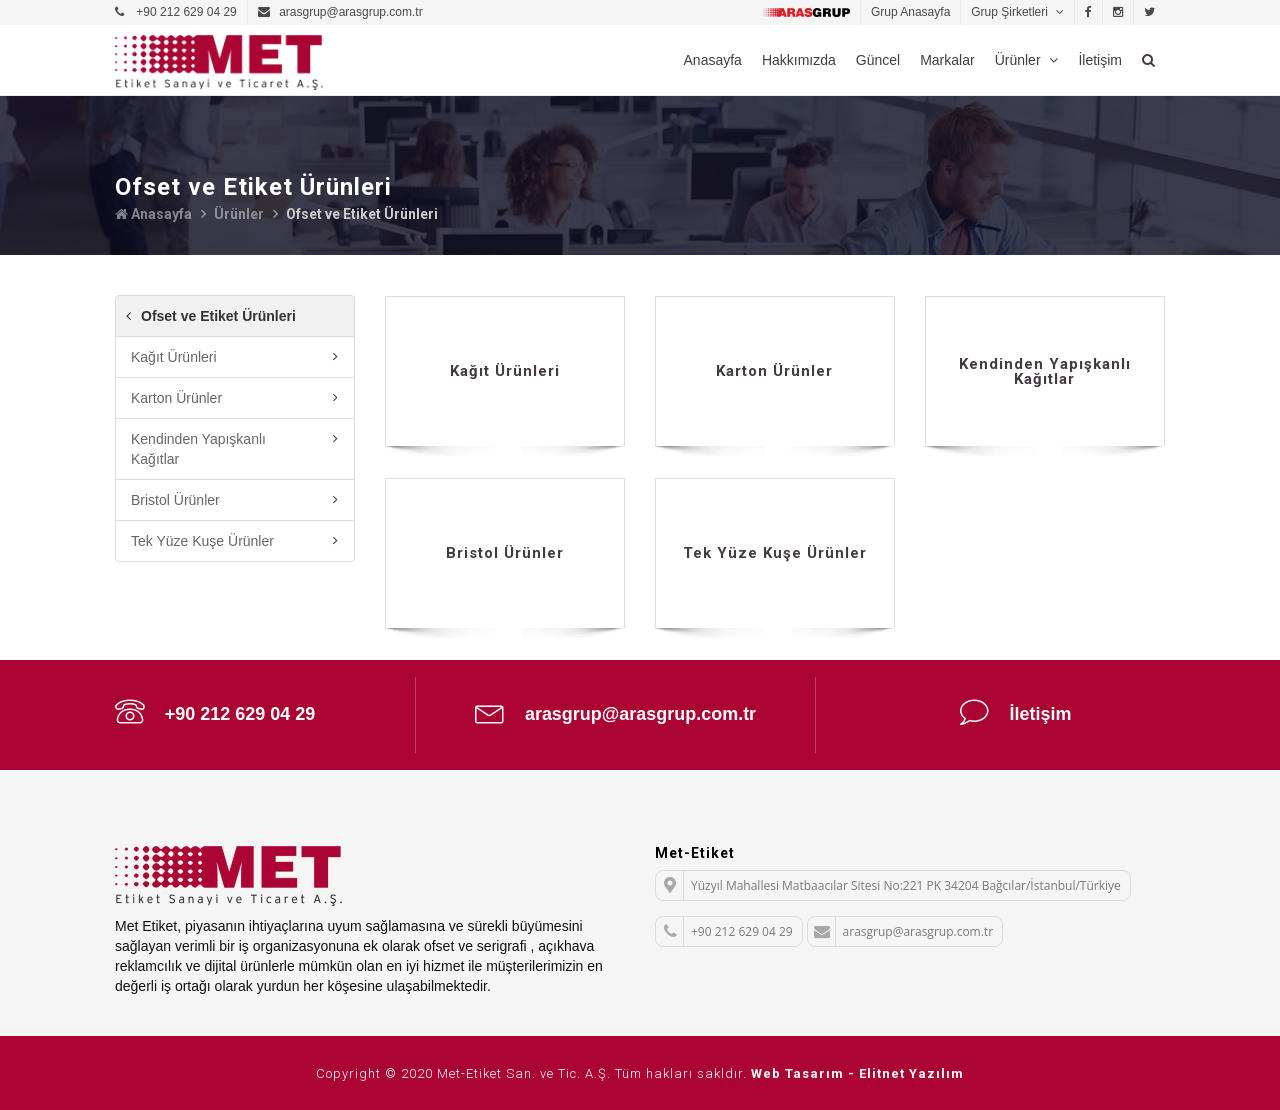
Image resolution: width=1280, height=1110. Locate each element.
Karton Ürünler (176, 397)
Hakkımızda (799, 60)
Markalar (947, 60)
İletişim (1100, 60)
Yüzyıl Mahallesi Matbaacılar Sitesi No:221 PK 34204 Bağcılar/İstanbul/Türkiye (888, 884)
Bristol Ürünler (175, 499)
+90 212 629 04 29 (215, 712)
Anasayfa (713, 60)
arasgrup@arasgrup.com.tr (616, 712)
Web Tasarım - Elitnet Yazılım (857, 1072)
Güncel (878, 60)
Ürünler (1020, 60)
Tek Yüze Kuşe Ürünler (202, 540)
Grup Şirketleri (1011, 12)
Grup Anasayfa (910, 12)
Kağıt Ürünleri (174, 356)
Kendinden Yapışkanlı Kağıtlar (198, 448)
